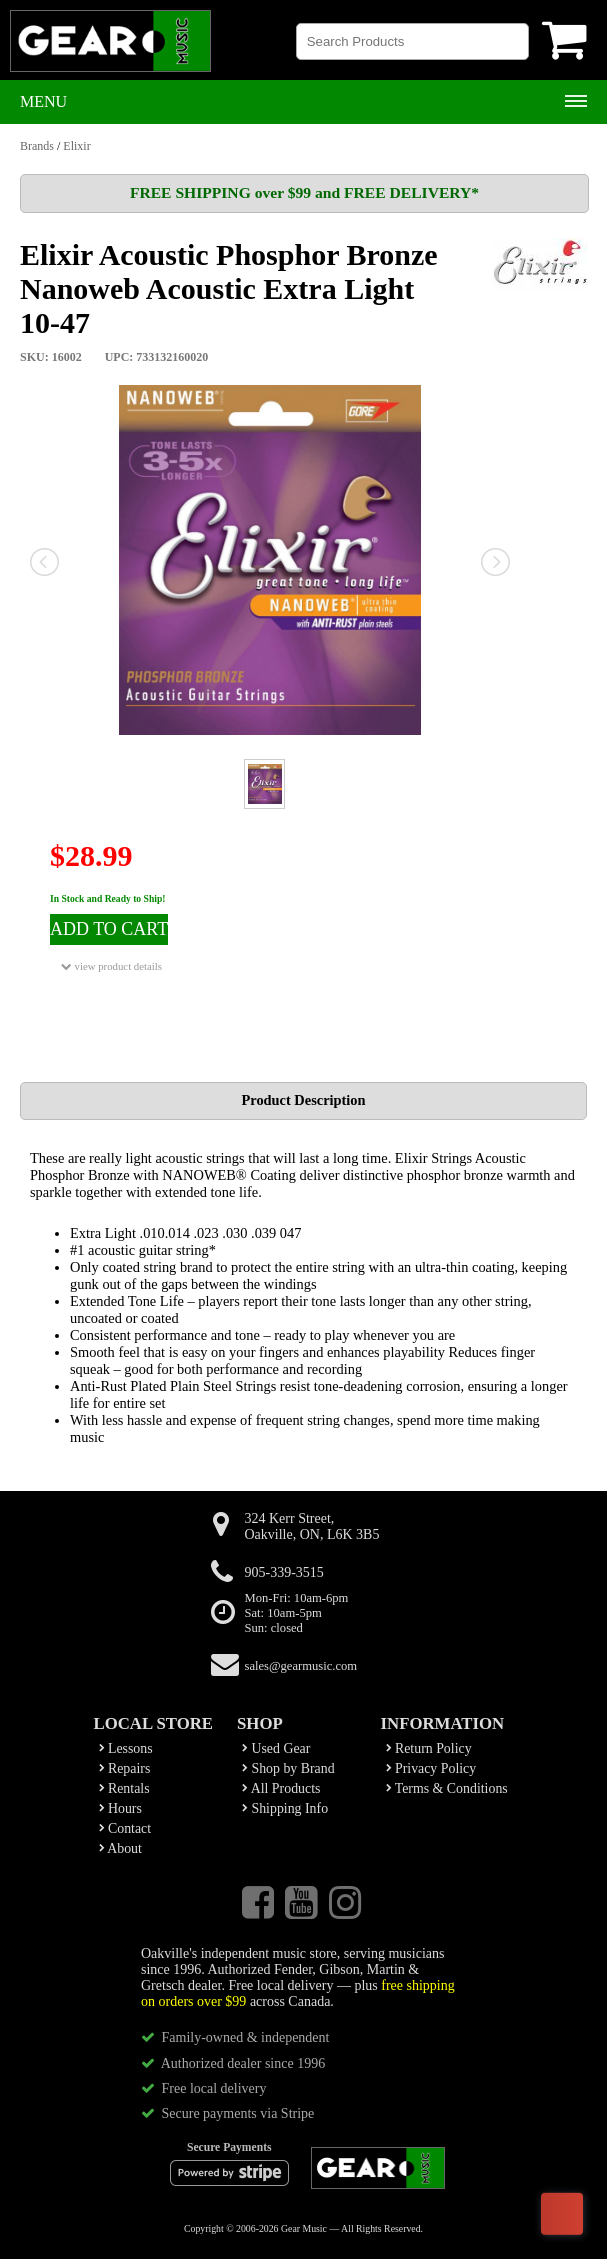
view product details (111, 966)
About (120, 1848)
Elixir (76, 146)
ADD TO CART (109, 929)
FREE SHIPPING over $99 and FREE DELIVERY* (304, 192)
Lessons (126, 1748)
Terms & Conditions (447, 1788)
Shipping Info (285, 1808)
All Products (281, 1788)
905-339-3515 (284, 1572)
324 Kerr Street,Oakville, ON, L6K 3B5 (312, 1526)
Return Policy (429, 1748)
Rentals (124, 1788)
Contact (125, 1828)
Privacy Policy (431, 1768)
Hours (120, 1808)
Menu (43, 101)
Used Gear (276, 1748)
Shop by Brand (288, 1768)
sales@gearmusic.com (301, 1666)
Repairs (125, 1768)
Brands (37, 146)
